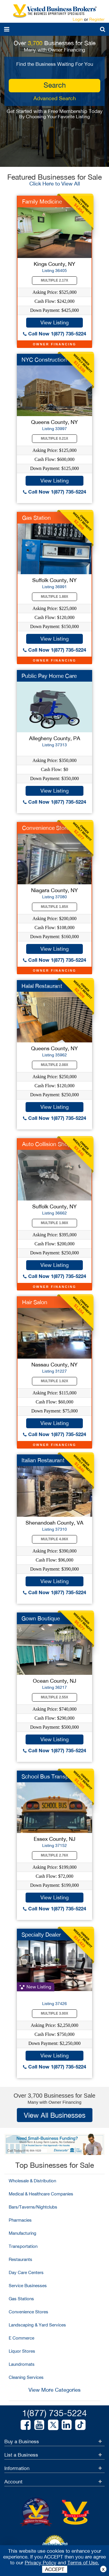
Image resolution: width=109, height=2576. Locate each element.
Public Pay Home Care (49, 676)
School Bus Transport (48, 1776)
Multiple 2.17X (54, 280)
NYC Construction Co (49, 359)
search (55, 85)
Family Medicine (42, 201)
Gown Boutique (41, 1618)
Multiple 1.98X (54, 1223)
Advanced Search (54, 98)
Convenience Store (45, 828)
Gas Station (36, 518)
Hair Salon (34, 1302)
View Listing (54, 322)
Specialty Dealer (41, 1934)
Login (78, 19)
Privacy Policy (40, 2563)
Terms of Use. (83, 2563)
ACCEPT (54, 2569)
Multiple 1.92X (54, 1381)
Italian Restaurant (43, 1460)
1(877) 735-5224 (54, 2413)
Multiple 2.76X (54, 1855)
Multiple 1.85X (54, 907)
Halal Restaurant (42, 986)
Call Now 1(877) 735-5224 (54, 333)
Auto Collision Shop (46, 1144)
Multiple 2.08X (54, 1065)
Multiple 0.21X (54, 438)
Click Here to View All (54, 184)
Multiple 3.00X (54, 2013)
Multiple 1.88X (54, 597)
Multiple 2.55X (54, 1697)
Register (97, 19)
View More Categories (54, 2390)
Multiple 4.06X (54, 1539)
